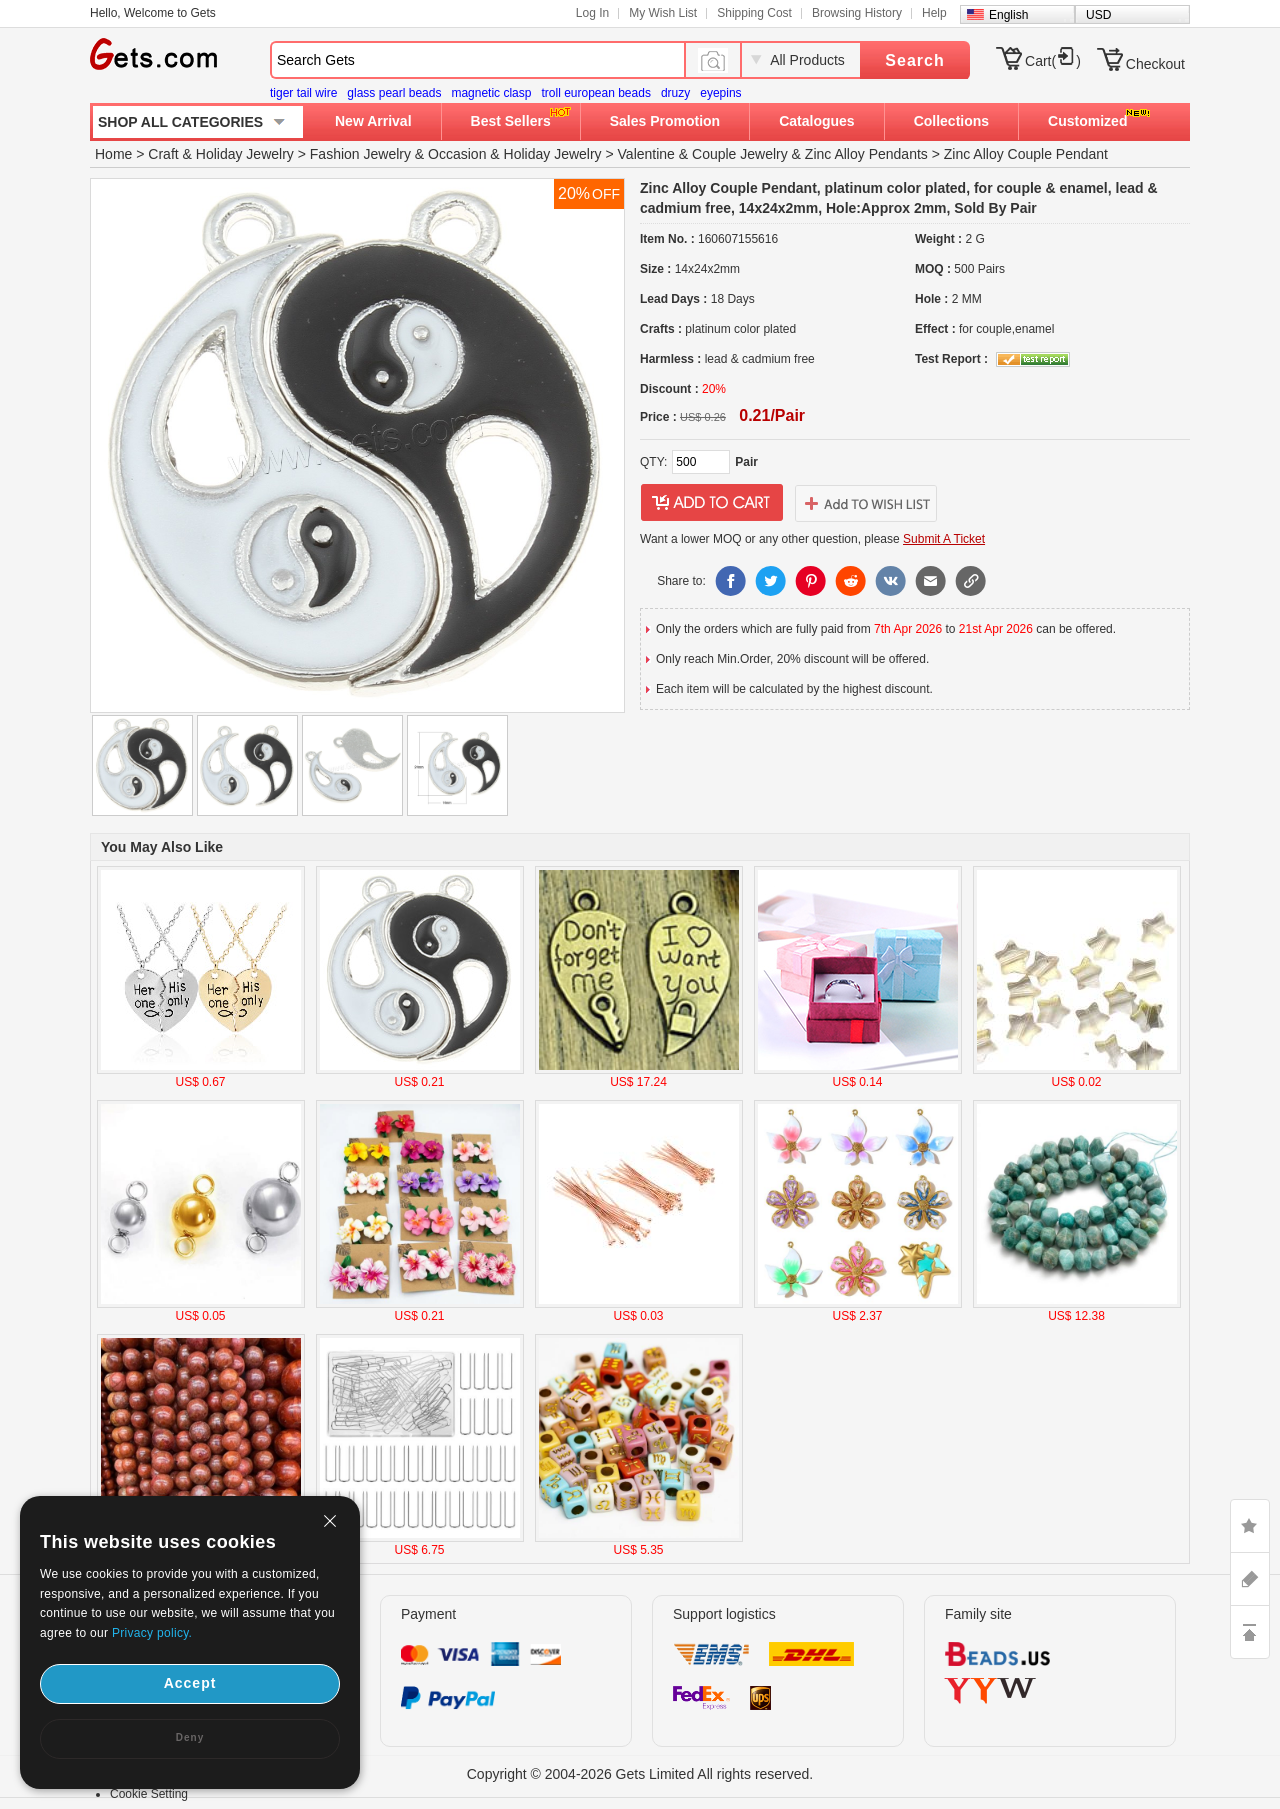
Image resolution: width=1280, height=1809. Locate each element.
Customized (1087, 121)
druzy (675, 93)
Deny (190, 1737)
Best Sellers (511, 121)
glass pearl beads (394, 93)
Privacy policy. (152, 1633)
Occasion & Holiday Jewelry (515, 154)
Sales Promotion (665, 121)
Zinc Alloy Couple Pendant (1026, 154)
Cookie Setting (149, 1794)
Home (113, 154)
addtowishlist (866, 503)
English (1008, 15)
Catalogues (816, 121)
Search (914, 60)
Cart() (1053, 61)
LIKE (1250, 1526)
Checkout (1155, 64)
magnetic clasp (491, 93)
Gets (153, 54)
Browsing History (857, 13)
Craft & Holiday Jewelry (221, 154)
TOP (1250, 1632)
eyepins (720, 93)
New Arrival (373, 121)
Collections (951, 121)
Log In (592, 13)
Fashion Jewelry (360, 154)
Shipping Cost (754, 13)
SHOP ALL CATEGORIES (180, 122)
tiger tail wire (303, 93)
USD (1098, 15)
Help (934, 13)
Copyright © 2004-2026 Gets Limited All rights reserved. (640, 1774)
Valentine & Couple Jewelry (703, 154)
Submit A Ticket (944, 539)
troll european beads (595, 93)
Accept (190, 1683)
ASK (1250, 1579)
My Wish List (663, 13)
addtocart (712, 503)
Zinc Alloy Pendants (866, 154)
